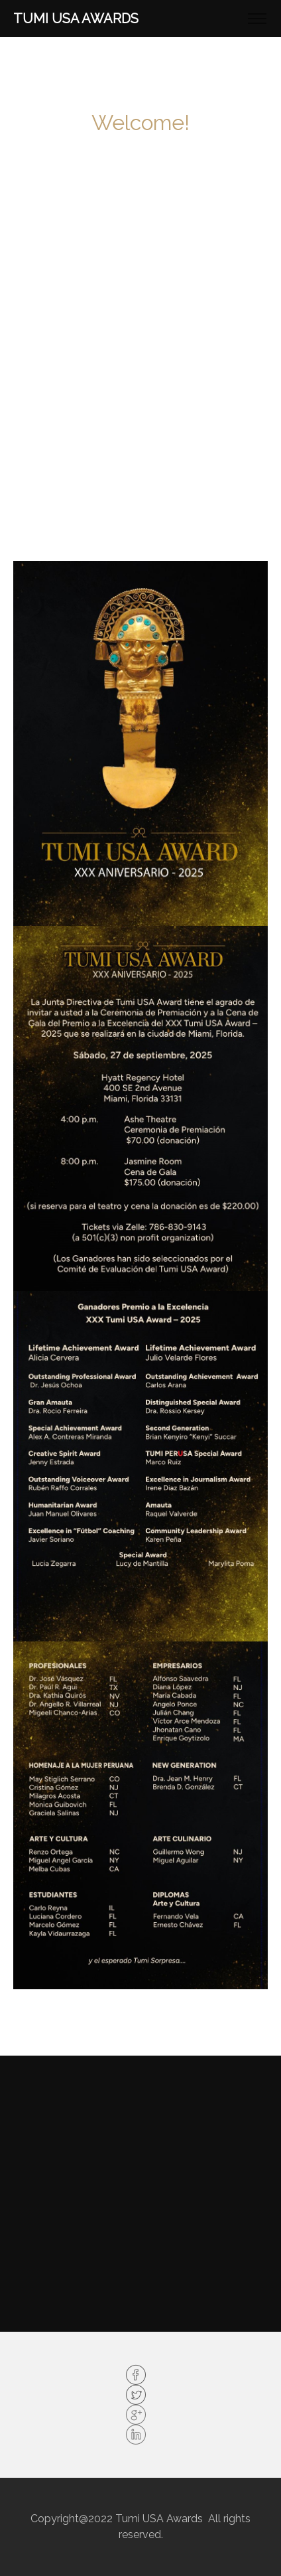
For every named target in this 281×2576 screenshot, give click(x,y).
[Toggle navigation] (257, 19)
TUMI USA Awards (76, 19)
